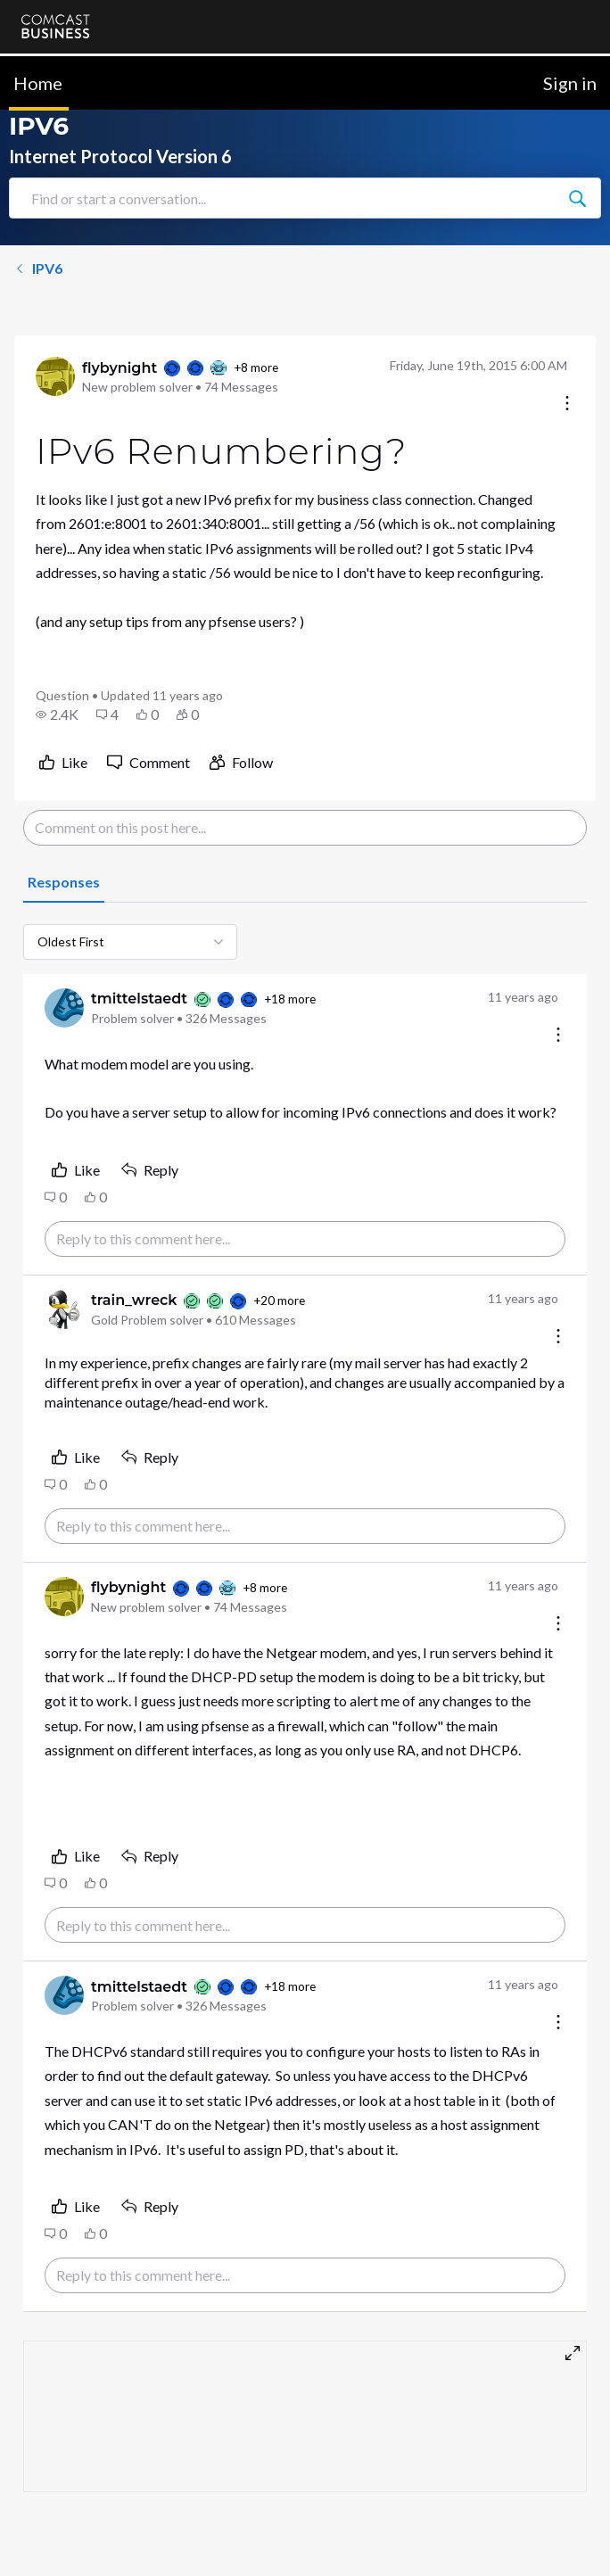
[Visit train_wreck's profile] (64, 1309)
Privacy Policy (59, 2542)
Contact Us (53, 2474)
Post (544, 2380)
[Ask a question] (518, 2534)
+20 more (279, 1300)
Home (37, 83)
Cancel (441, 2380)
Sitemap (325, 2508)
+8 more (256, 367)
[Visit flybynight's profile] (55, 376)
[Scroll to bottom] (571, 2537)
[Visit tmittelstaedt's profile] (64, 1008)
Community (53, 2508)
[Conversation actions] (567, 404)
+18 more (290, 999)
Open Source (339, 2542)
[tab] (63, 883)
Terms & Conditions (358, 2474)
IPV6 (38, 268)
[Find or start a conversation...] (577, 198)
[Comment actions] (558, 1036)
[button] (57, 714)
